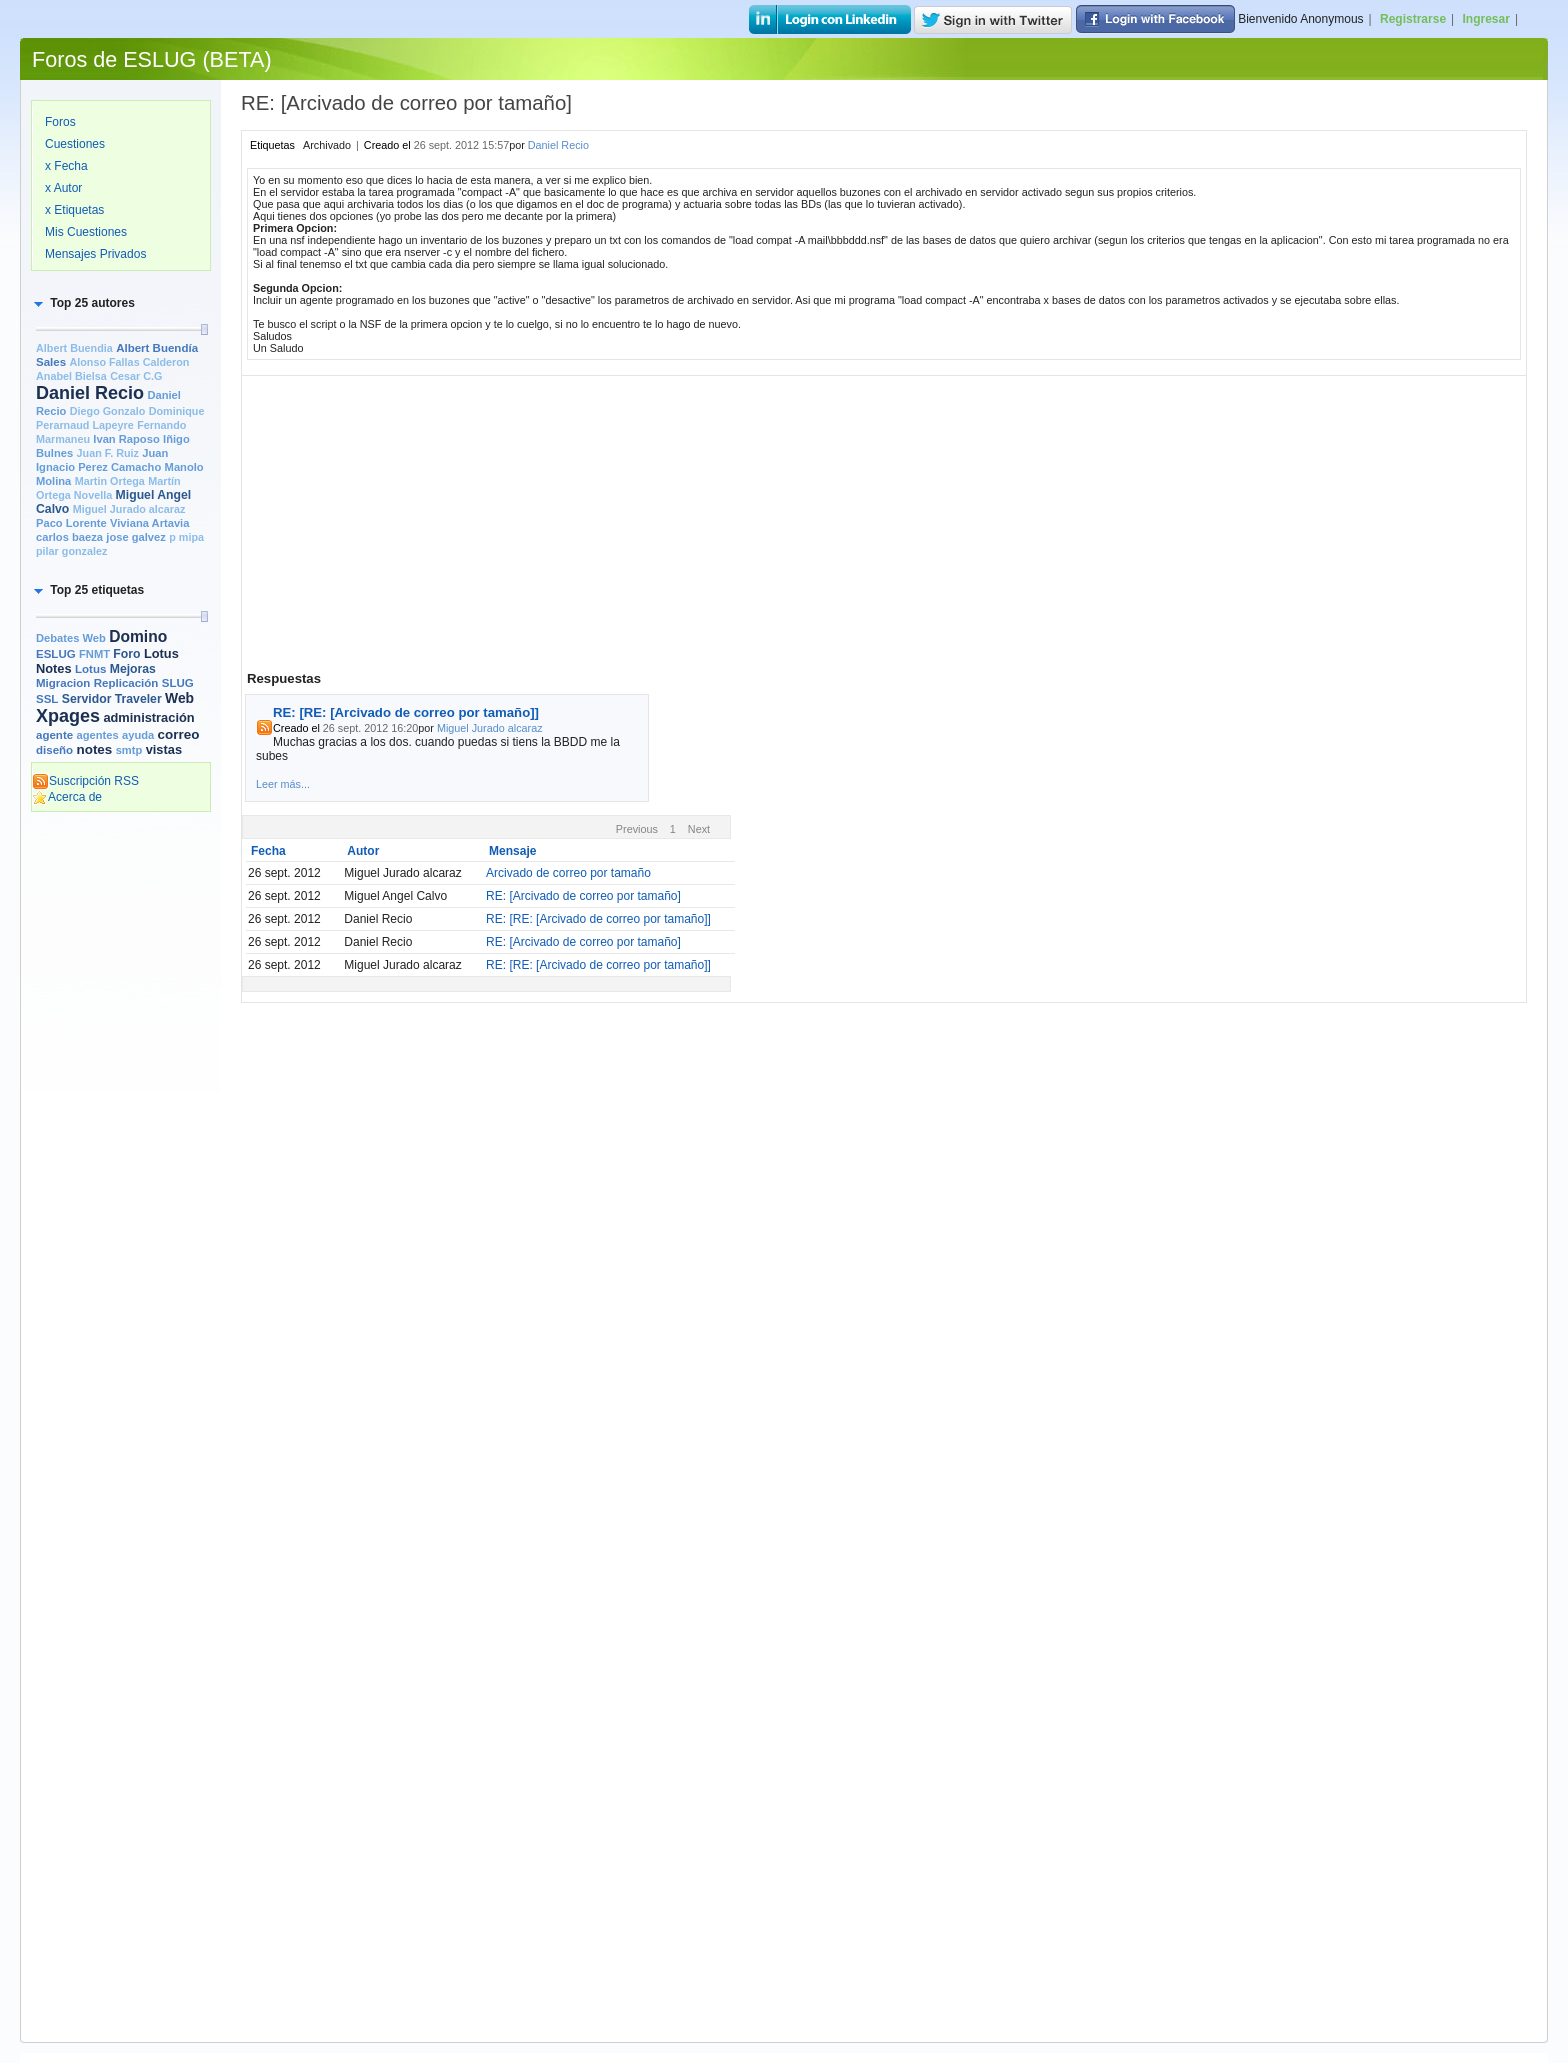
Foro (126, 654)
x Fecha (66, 166)
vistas (164, 749)
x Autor (63, 188)
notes (94, 749)
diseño (54, 750)
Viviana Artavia (149, 523)
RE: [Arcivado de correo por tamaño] (583, 896)
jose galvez (136, 537)
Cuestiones (75, 144)
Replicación (126, 683)
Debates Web (71, 638)
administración (148, 717)
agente (54, 735)
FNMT (94, 654)
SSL (47, 699)
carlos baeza (69, 537)
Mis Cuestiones (86, 232)
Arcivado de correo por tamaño (568, 873)
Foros (60, 122)
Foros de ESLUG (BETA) (152, 59)
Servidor (87, 699)
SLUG (178, 683)
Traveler (138, 699)
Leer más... (283, 784)
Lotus (90, 669)
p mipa (186, 537)
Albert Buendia (74, 348)
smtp (129, 750)
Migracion (63, 683)
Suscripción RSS (85, 781)
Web (179, 698)
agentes (97, 735)
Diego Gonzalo (108, 411)
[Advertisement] (121, 1127)
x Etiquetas (74, 210)
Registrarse (1413, 19)
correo (179, 734)
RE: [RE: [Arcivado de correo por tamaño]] (406, 712)
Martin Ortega (110, 481)
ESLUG (56, 654)
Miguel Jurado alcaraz (129, 509)
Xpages (68, 716)
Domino (138, 636)
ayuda (138, 735)
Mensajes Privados (95, 254)
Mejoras (133, 669)
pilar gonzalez (71, 551)
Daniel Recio (90, 393)
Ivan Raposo (126, 439)
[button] (83, 303)
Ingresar (1486, 19)
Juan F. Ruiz (108, 453)
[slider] (204, 329)
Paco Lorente (71, 523)
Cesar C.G (136, 376)
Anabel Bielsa (71, 376)
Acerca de (67, 797)
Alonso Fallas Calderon (129, 362)
